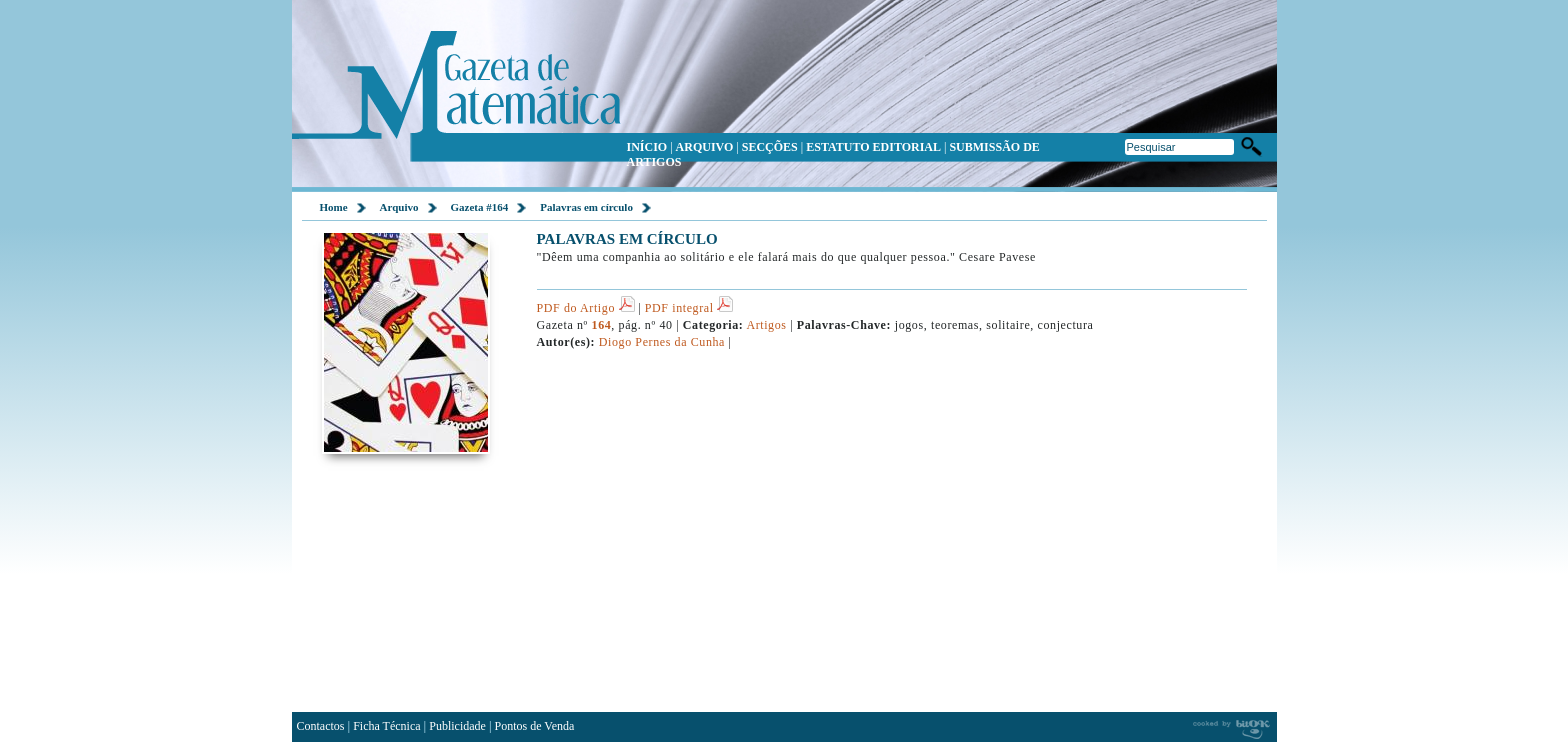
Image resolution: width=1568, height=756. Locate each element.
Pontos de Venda (535, 726)
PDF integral (689, 308)
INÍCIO (647, 147)
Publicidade (457, 726)
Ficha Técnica (386, 726)
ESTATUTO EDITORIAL (873, 147)
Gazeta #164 (480, 207)
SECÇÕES (770, 147)
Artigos (766, 325)
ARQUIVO (705, 147)
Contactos (321, 726)
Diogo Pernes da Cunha (662, 342)
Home (334, 207)
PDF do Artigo (586, 308)
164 (602, 325)
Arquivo (399, 207)
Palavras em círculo (586, 207)
